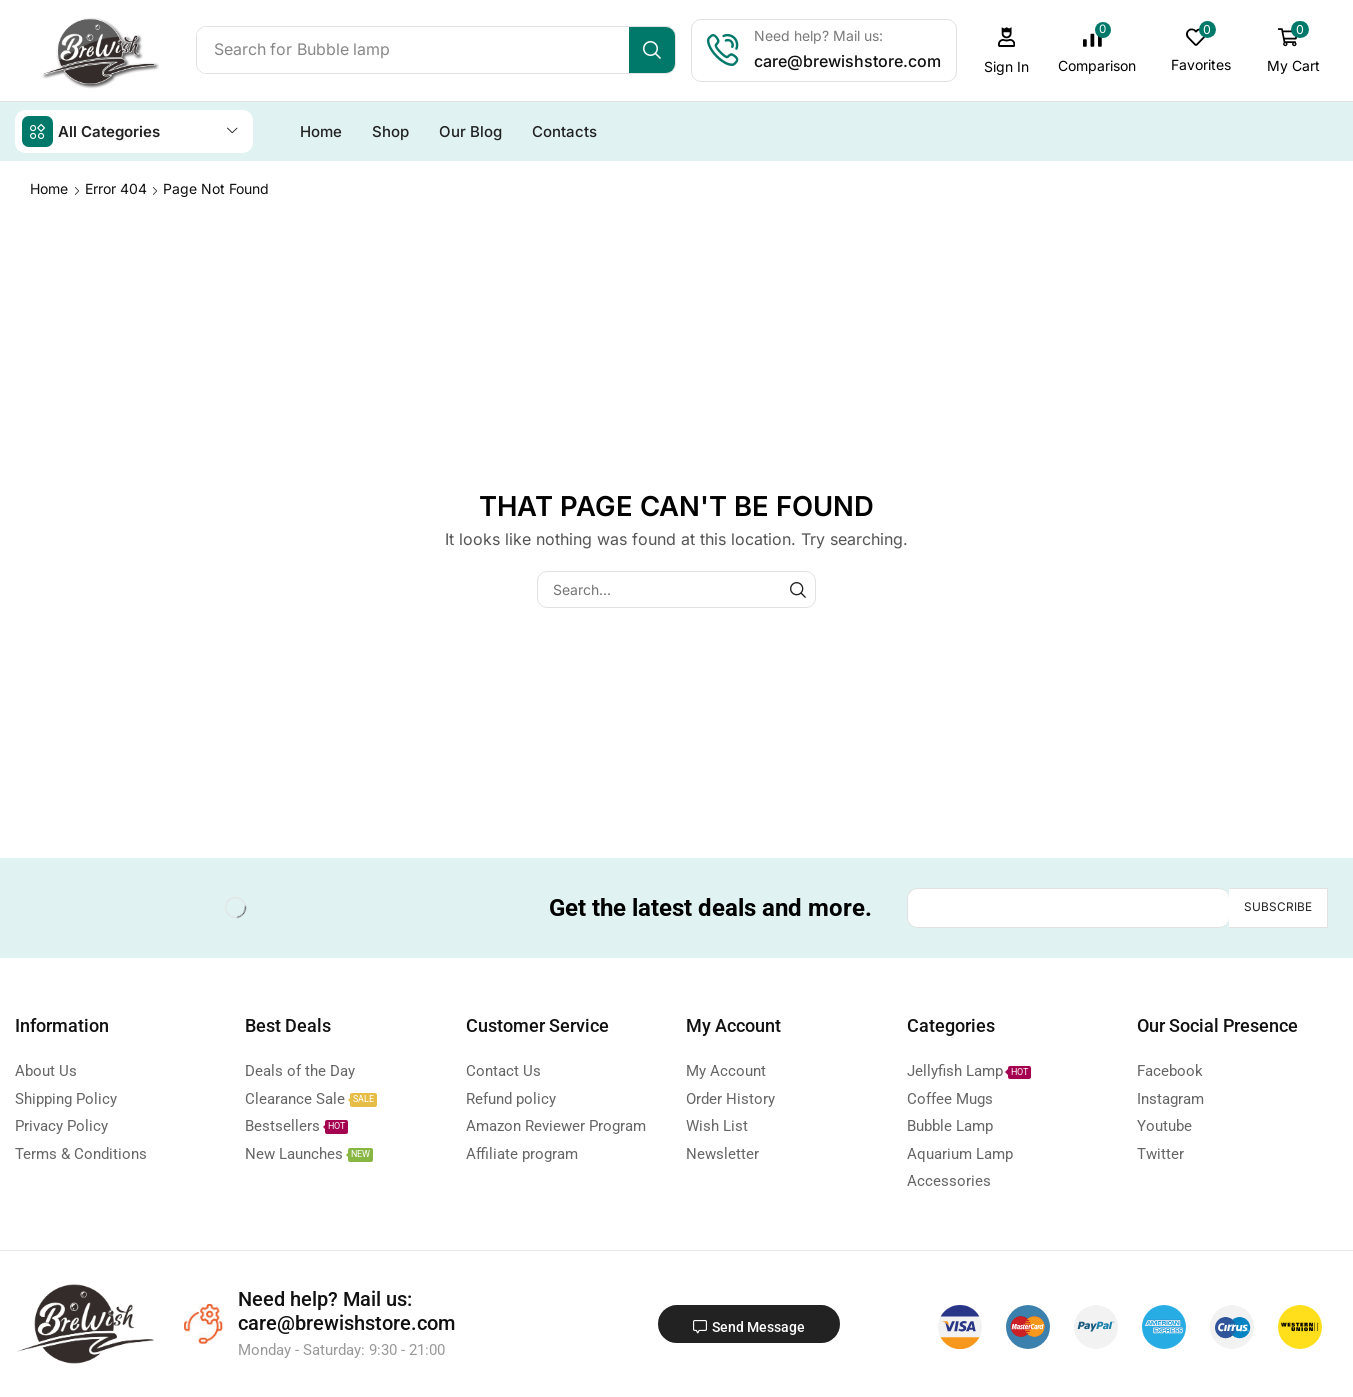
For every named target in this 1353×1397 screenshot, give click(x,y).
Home (49, 187)
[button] (1009, 50)
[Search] (654, 50)
